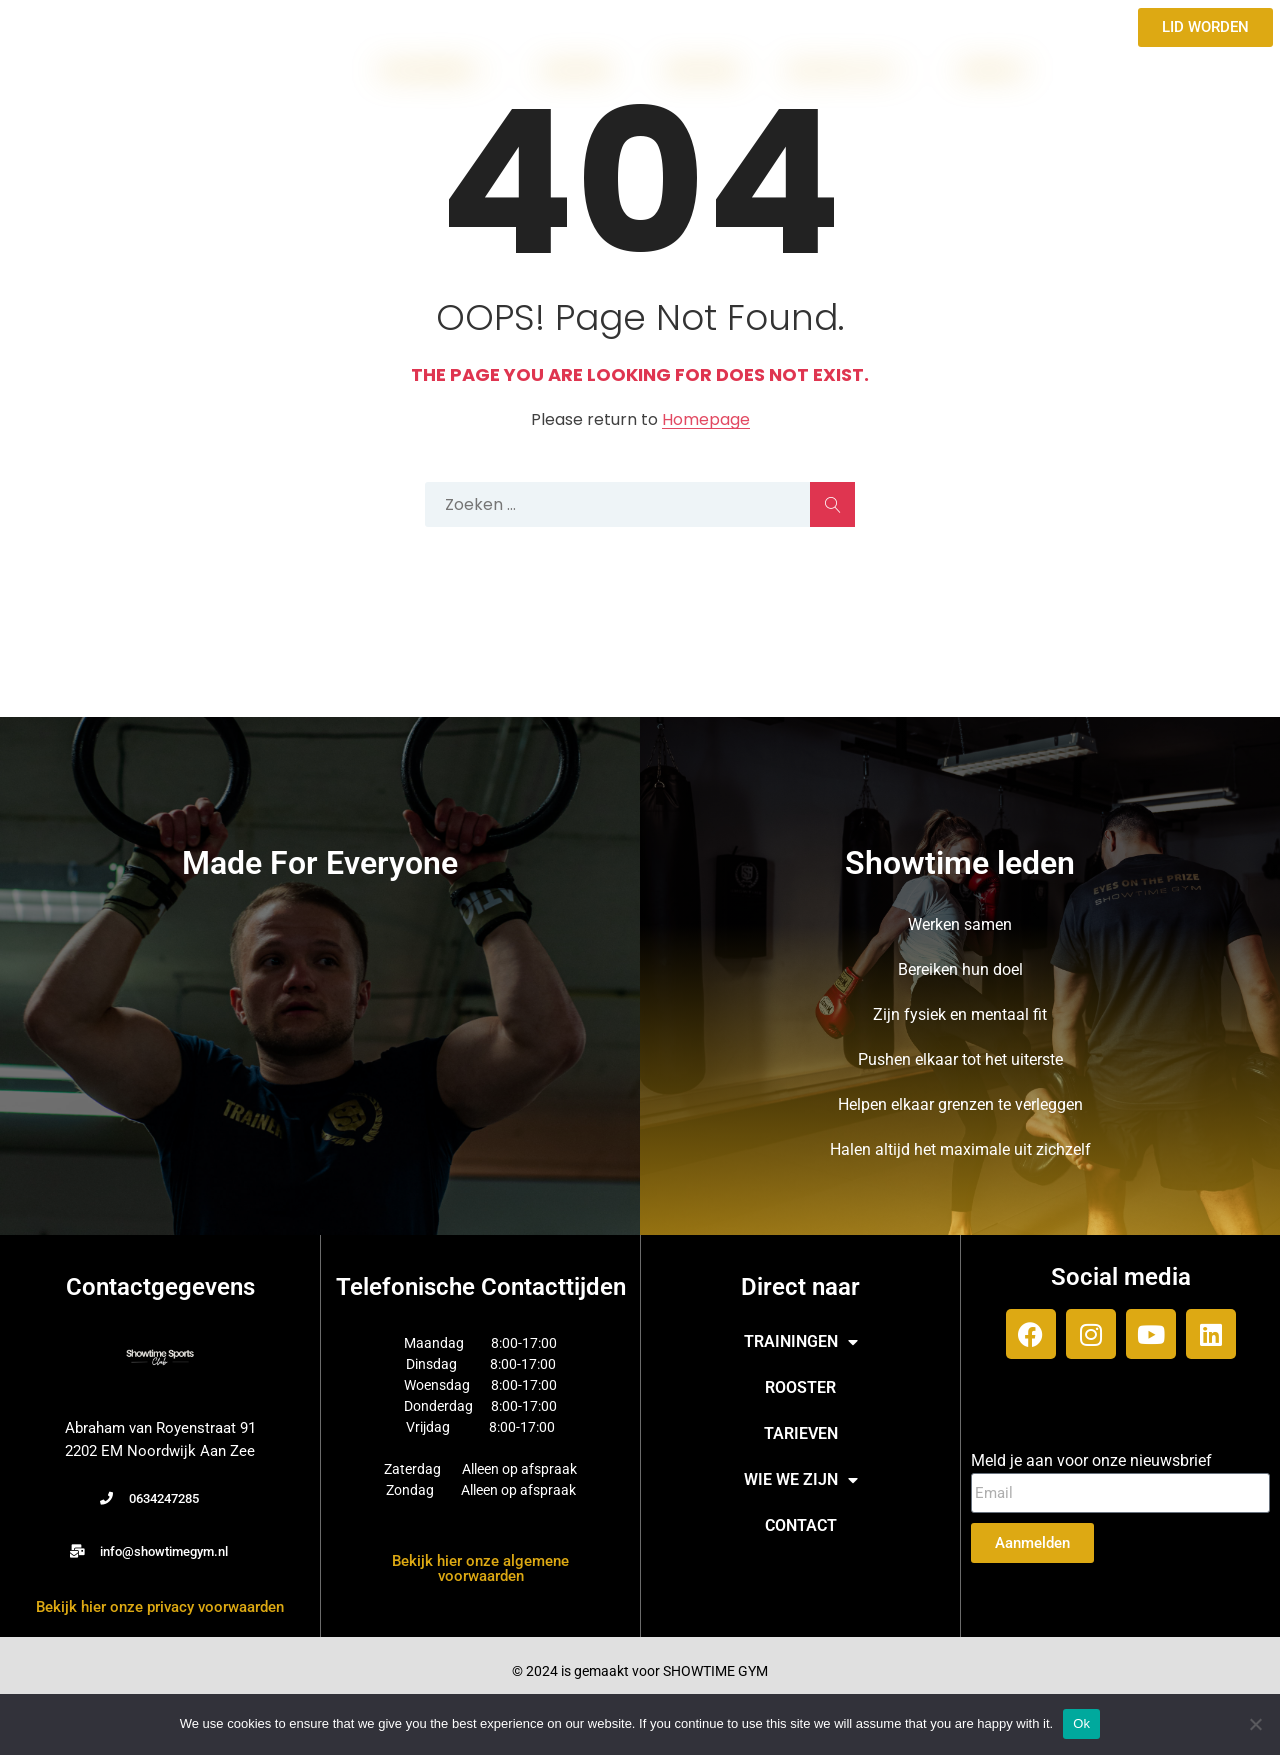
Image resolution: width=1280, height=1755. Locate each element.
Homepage (706, 420)
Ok (1081, 1723)
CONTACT (993, 71)
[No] (1255, 1724)
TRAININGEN (435, 71)
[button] (149, 1498)
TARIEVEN (701, 71)
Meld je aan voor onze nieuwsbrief (1091, 1460)
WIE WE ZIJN (848, 71)
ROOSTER (578, 71)
